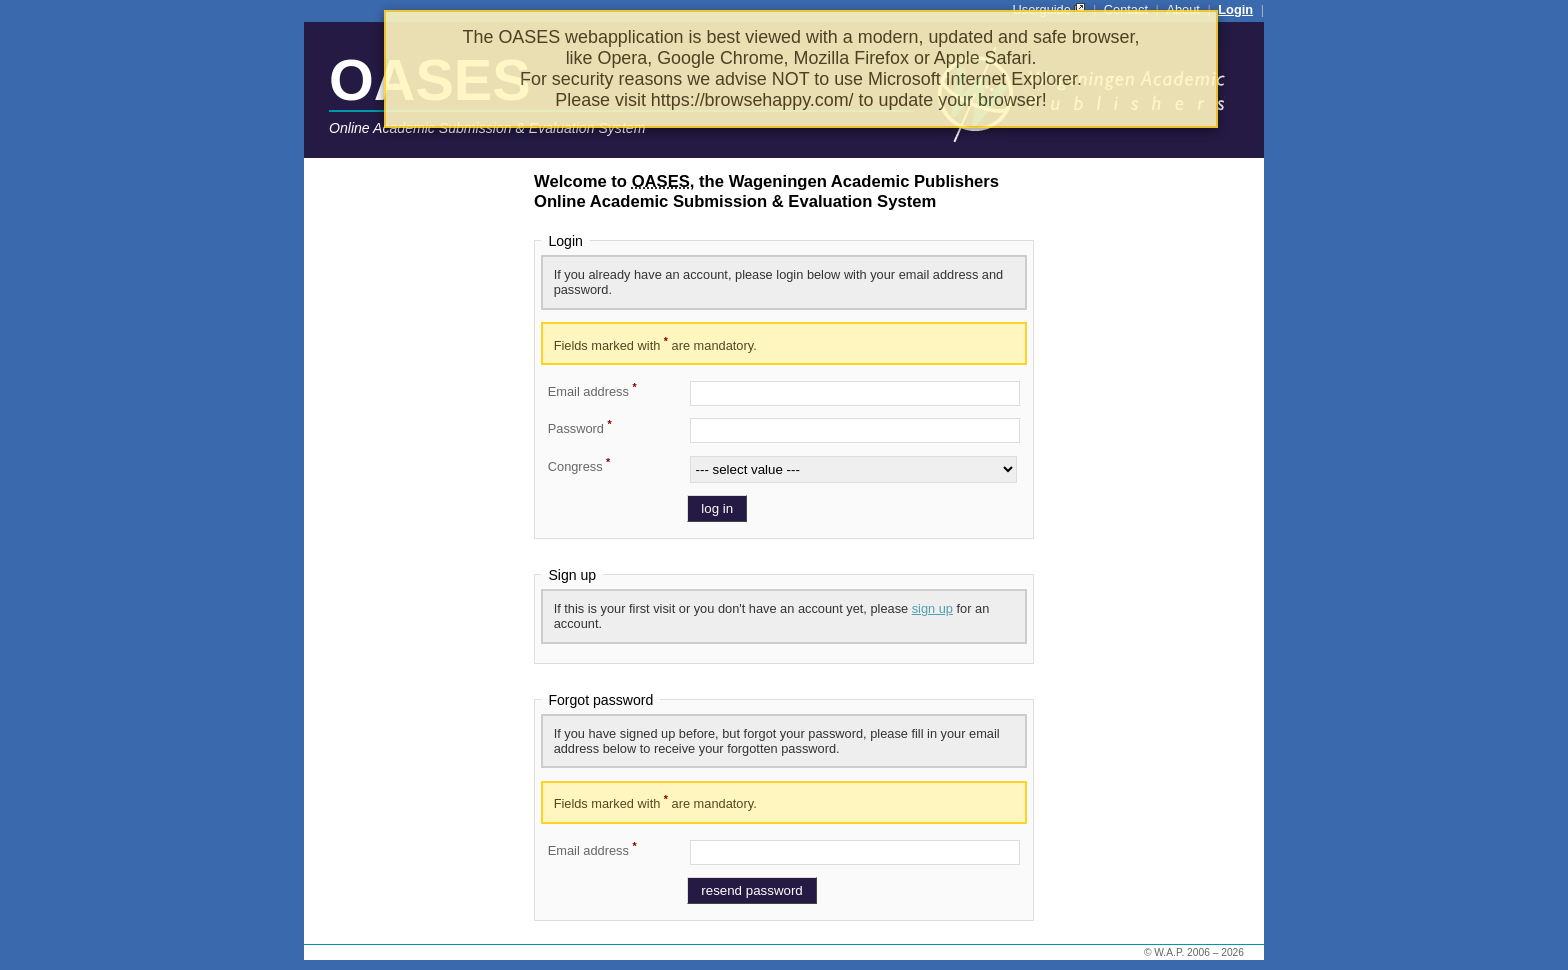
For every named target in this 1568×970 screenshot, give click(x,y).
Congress (579, 465)
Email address (592, 390)
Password (580, 427)
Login (1235, 9)
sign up (932, 608)
